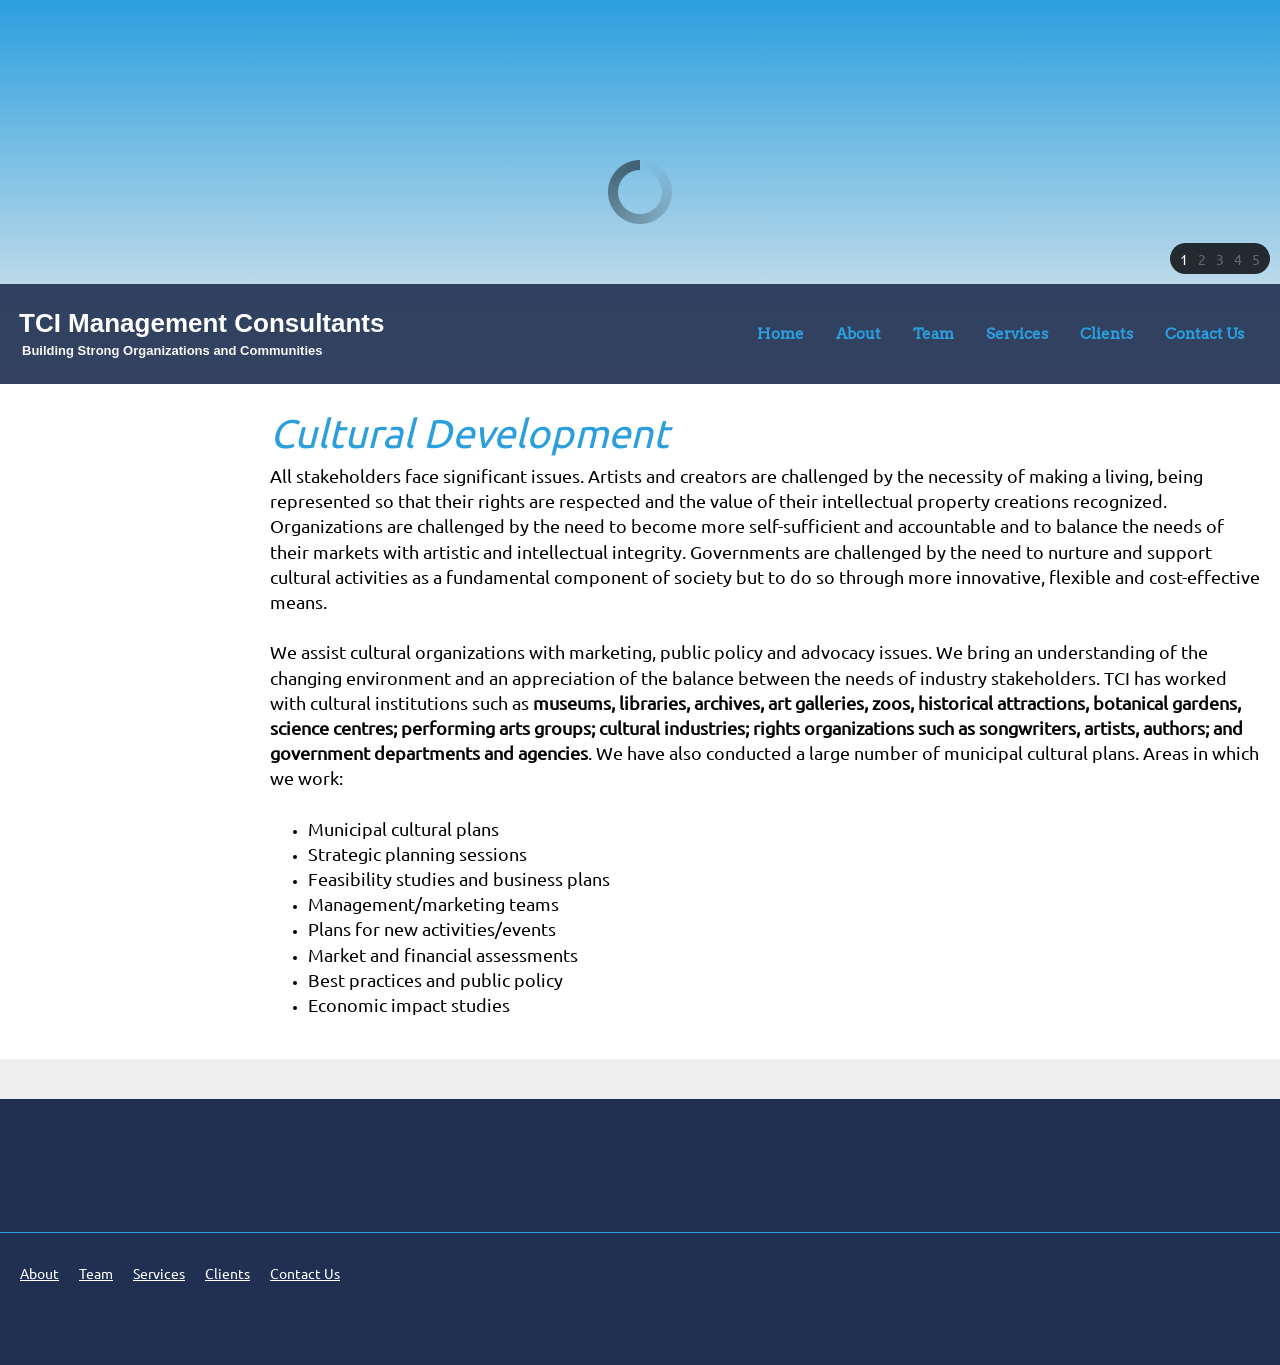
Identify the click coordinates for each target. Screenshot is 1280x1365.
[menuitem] (780, 338)
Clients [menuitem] (227, 1274)
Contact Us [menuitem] (305, 1274)
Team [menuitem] (96, 1274)
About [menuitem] (39, 1274)
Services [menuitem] (159, 1274)
